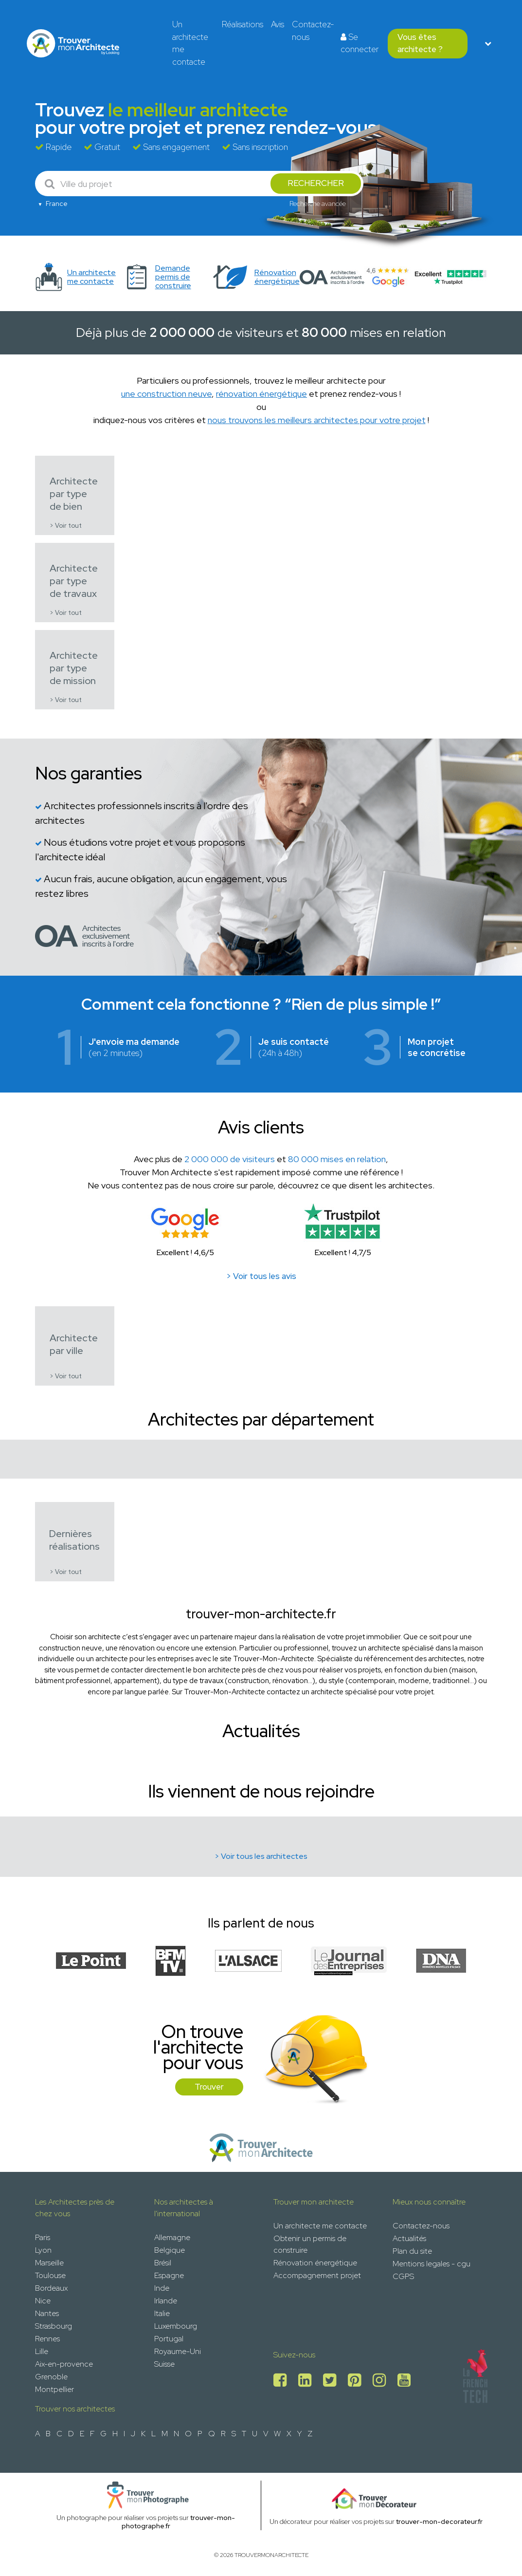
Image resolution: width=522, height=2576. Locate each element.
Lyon (43, 2250)
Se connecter (359, 43)
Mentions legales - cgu (431, 2264)
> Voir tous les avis (261, 1276)
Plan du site (412, 2251)
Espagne (169, 2275)
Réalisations (242, 24)
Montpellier (54, 2389)
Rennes (47, 2339)
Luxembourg (175, 2326)
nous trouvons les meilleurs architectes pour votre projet (317, 420)
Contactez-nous (313, 30)
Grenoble (51, 2377)
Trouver (209, 2086)
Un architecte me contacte (190, 43)
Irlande (165, 2301)
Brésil (162, 2263)
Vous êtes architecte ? (420, 43)
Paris (42, 2237)
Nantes (47, 2313)
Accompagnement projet (317, 2275)
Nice (43, 2301)
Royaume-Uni (177, 2351)
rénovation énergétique (261, 393)
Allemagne (172, 2237)
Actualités (409, 2238)
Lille (41, 2351)
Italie (162, 2313)
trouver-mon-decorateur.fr (439, 2521)
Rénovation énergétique (315, 2263)
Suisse (164, 2364)
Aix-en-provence (64, 2364)
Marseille (49, 2263)
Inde (161, 2288)
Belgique (169, 2250)
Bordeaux (51, 2288)
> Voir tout (66, 525)
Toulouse (50, 2275)
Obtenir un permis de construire (309, 2244)
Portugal (168, 2339)
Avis (277, 24)
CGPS (403, 2276)
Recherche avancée (317, 203)
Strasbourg (53, 2326)
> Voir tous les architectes (261, 1856)
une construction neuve (166, 393)
